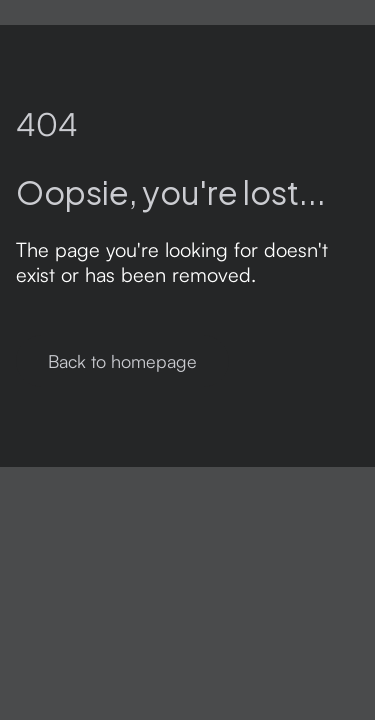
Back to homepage (122, 361)
